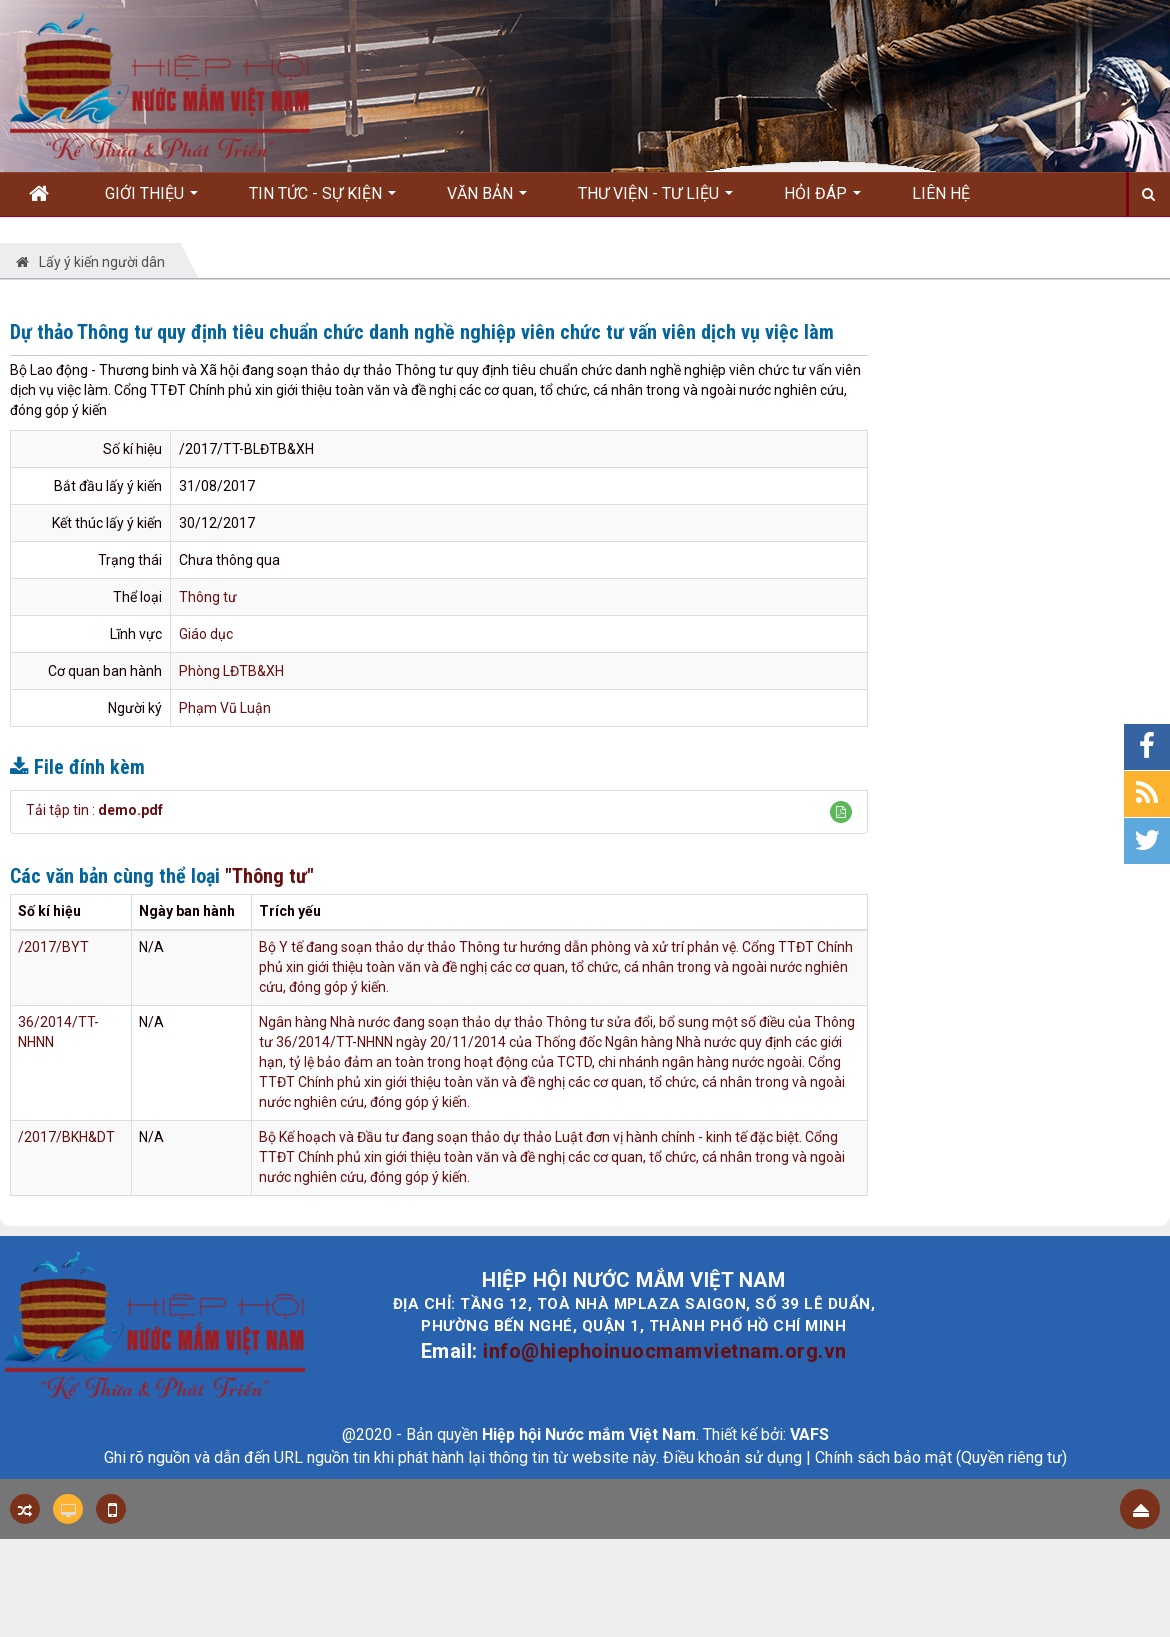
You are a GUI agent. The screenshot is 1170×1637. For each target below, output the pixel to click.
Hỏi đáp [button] (822, 200)
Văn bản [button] (487, 200)
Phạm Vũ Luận (225, 708)
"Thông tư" (269, 876)
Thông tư (208, 597)
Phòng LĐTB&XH (231, 671)
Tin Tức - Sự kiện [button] (322, 200)
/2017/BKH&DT (66, 1137)
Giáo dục (206, 634)
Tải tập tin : (94, 810)
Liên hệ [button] (941, 193)
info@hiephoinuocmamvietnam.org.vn (665, 1351)
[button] (841, 812)
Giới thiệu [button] (151, 200)
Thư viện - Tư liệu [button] (655, 200)
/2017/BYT (53, 947)
